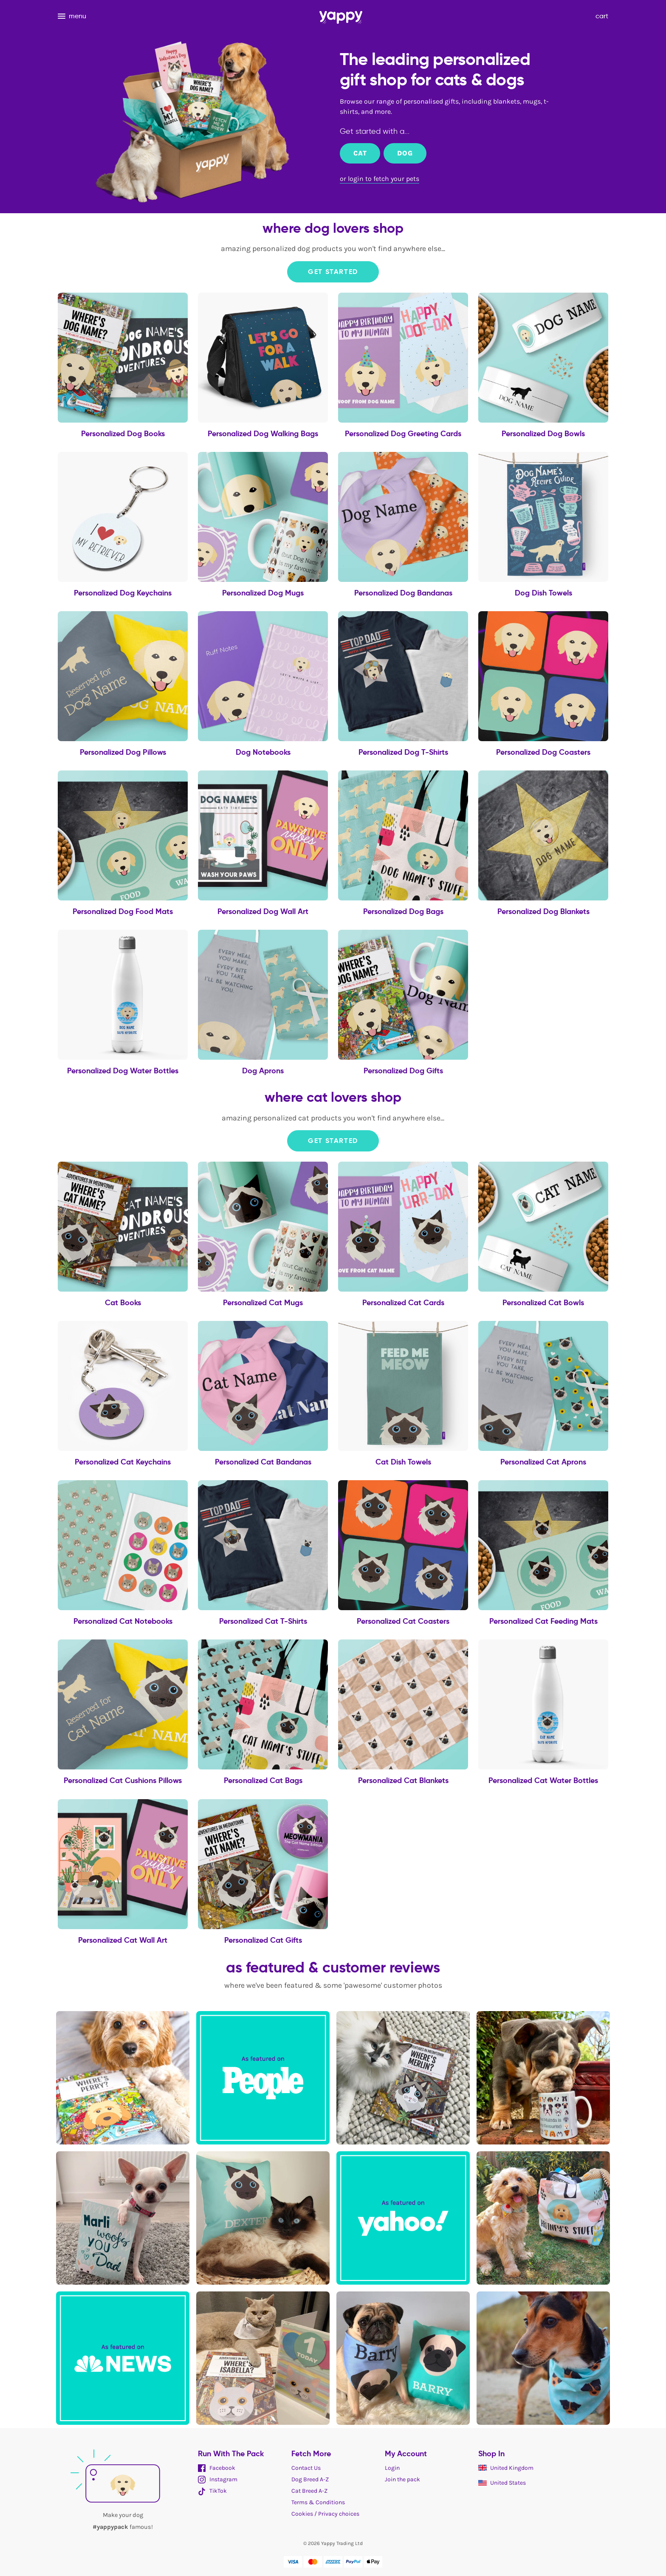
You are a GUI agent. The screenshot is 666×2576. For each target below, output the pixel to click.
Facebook (216, 2468)
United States (502, 2482)
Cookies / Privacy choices (325, 2513)
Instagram (217, 2479)
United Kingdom (505, 2468)
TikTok (212, 2490)
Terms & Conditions (318, 2502)
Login (392, 2468)
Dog (404, 153)
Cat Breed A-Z (309, 2490)
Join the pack (402, 2479)
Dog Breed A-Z (310, 2479)
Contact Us (306, 2468)
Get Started (333, 271)
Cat (360, 153)
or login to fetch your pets (379, 179)
